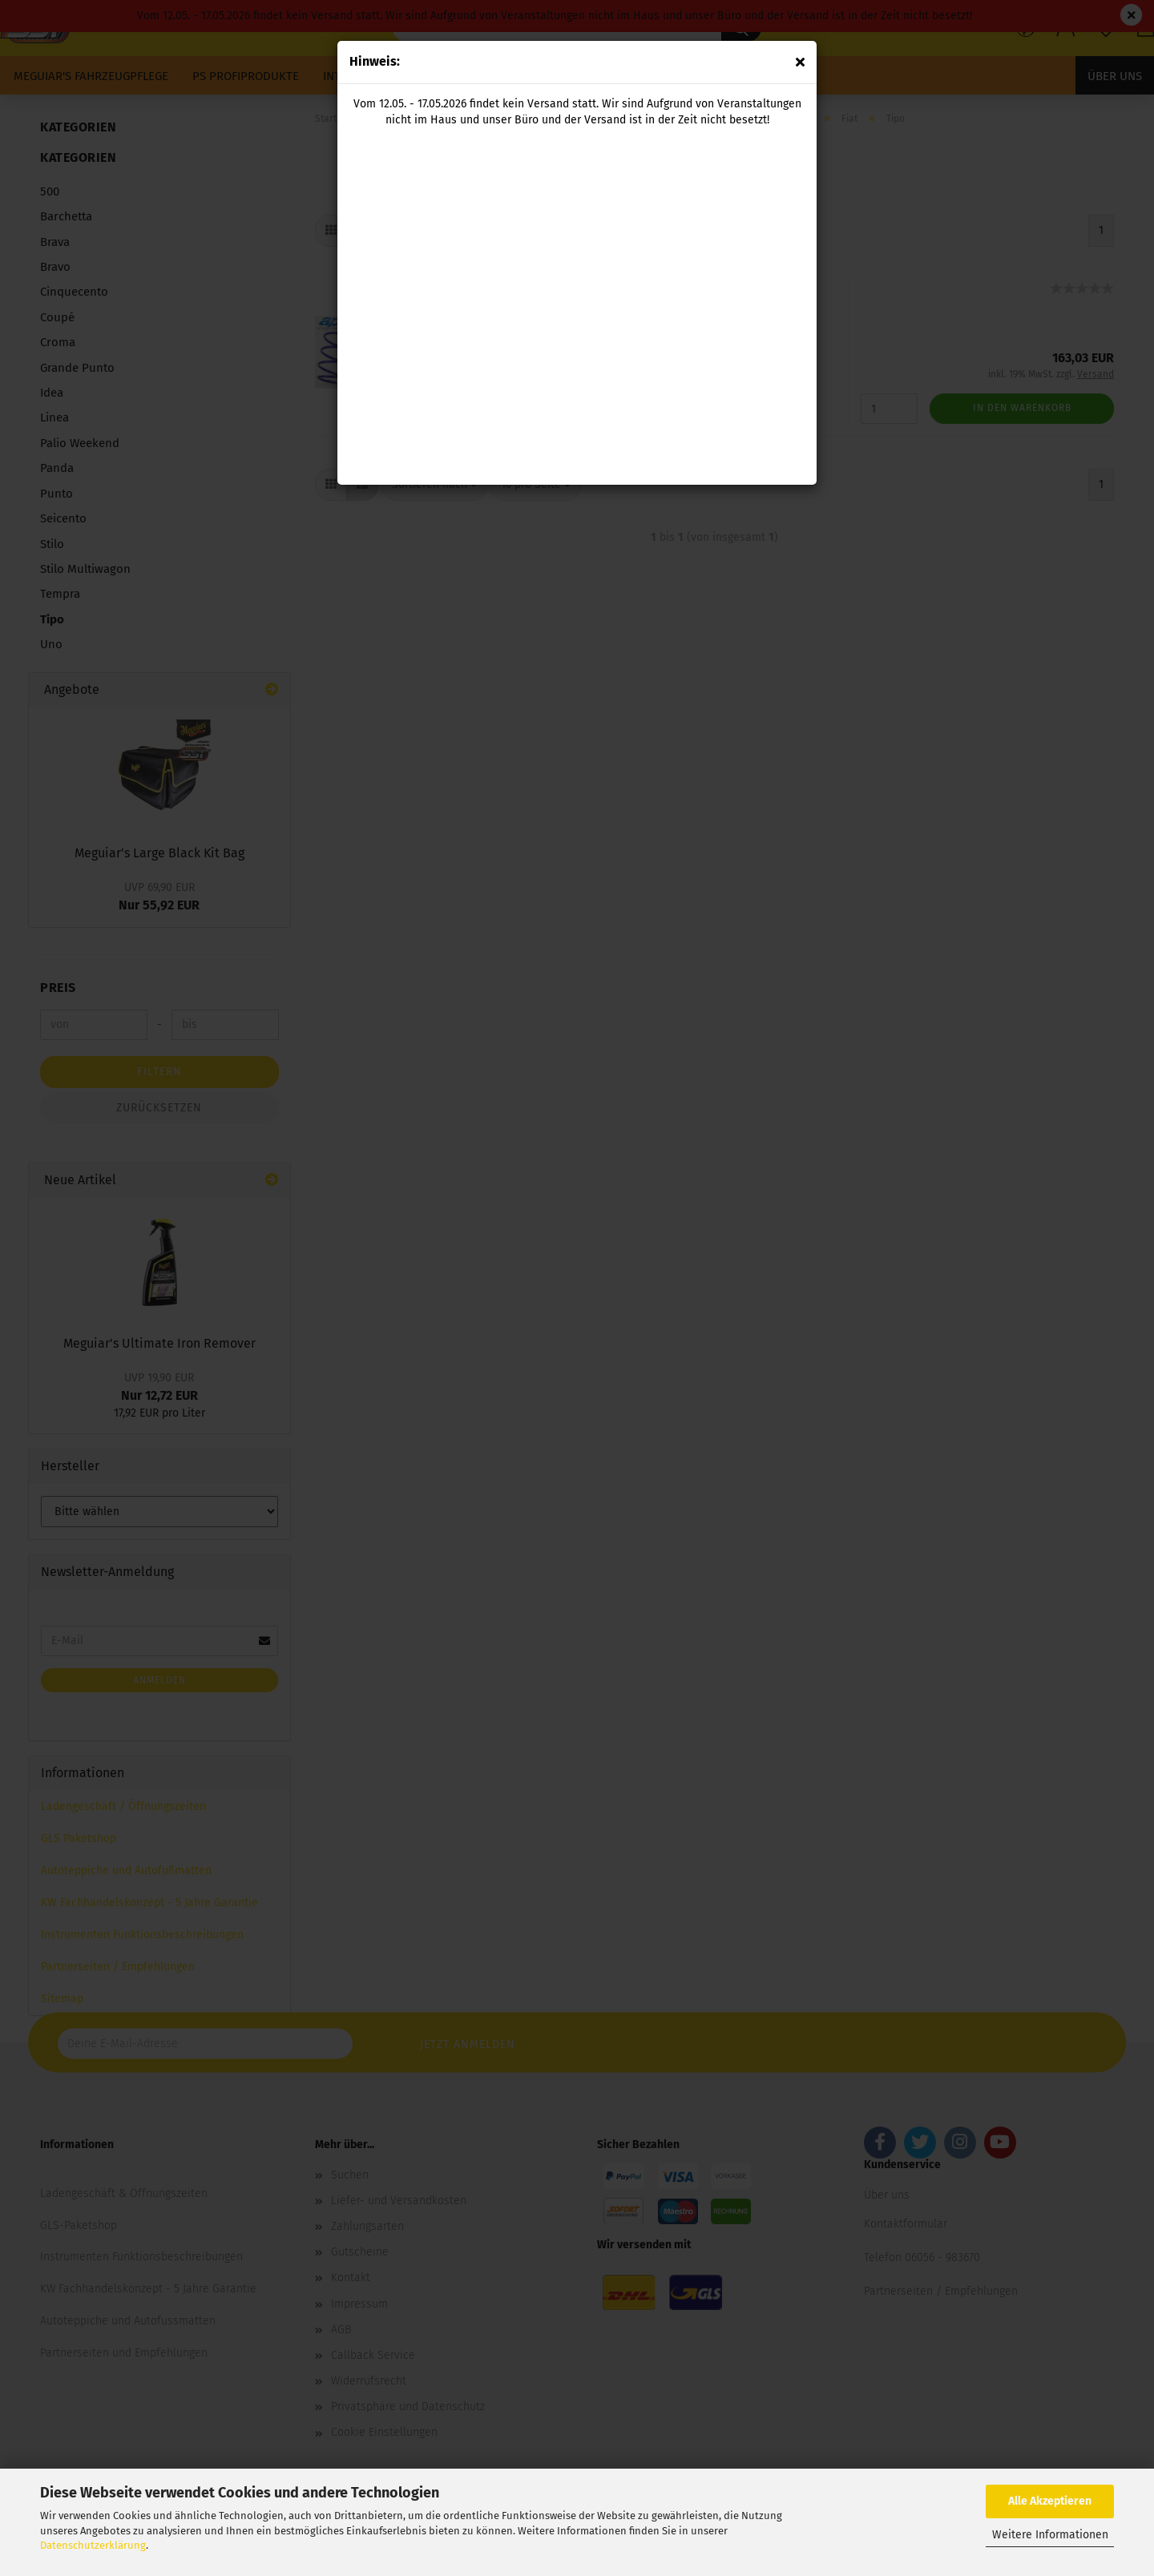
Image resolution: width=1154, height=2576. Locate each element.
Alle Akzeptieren (1049, 2501)
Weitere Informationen (1050, 2535)
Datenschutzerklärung (93, 2545)
